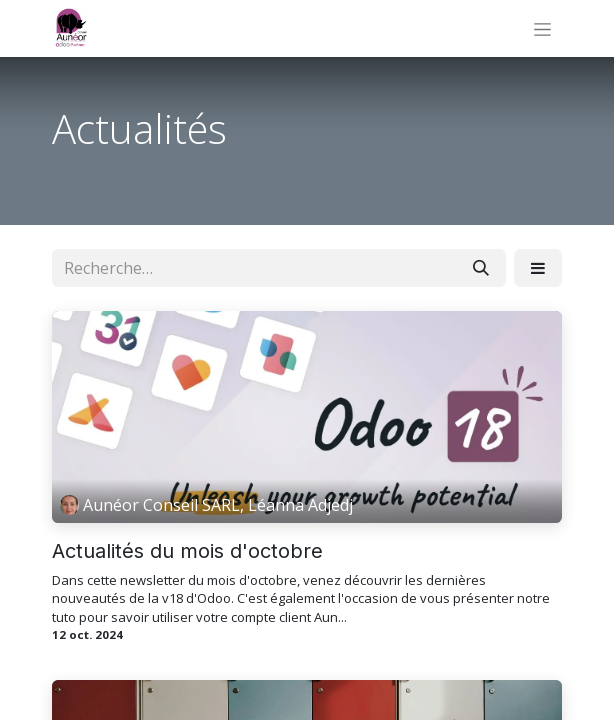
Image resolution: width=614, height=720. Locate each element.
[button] (538, 268)
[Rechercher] (481, 268)
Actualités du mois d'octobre (187, 551)
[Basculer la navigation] (542, 28)
